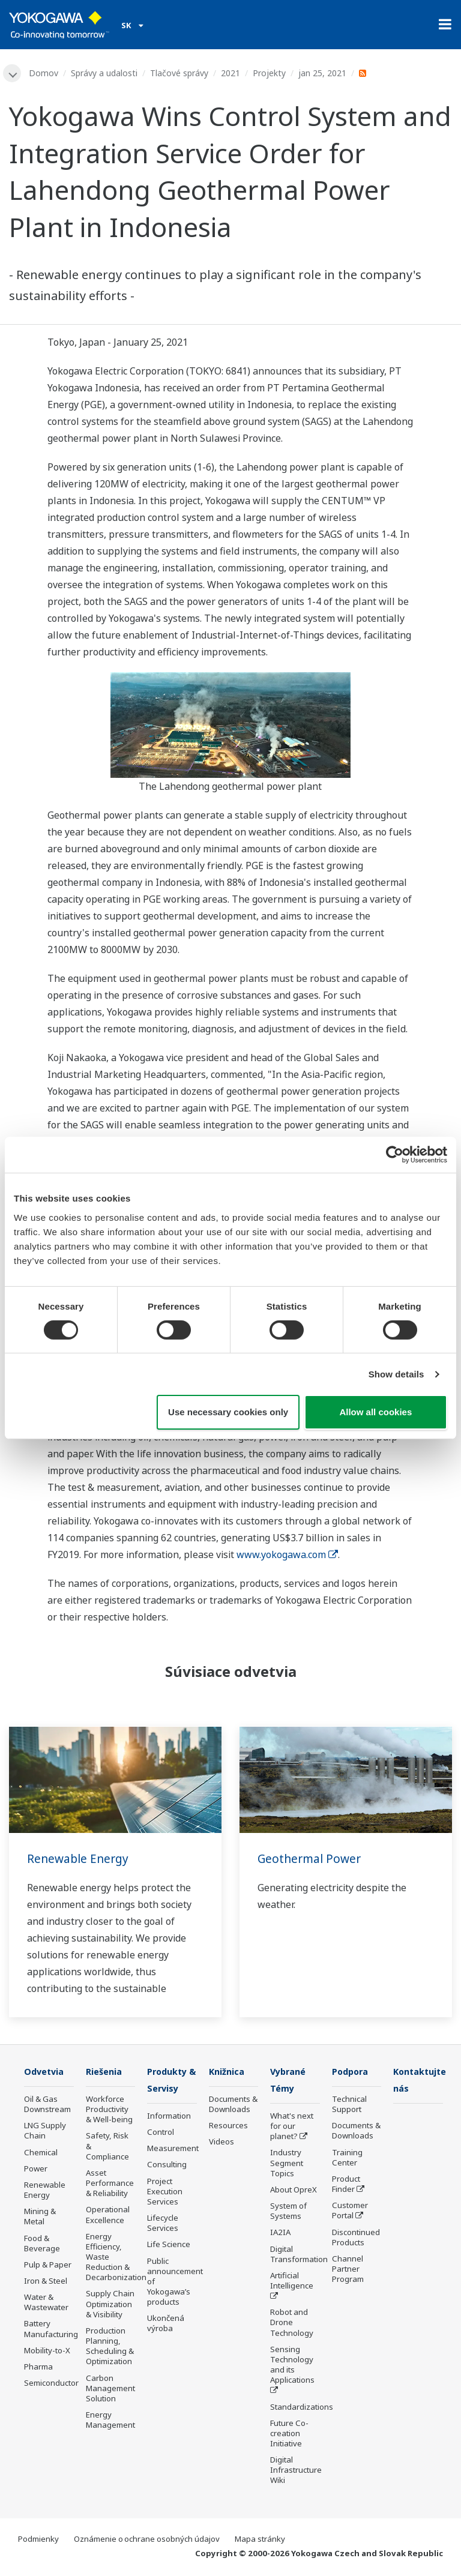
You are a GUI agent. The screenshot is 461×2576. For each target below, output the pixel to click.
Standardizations (301, 2408)
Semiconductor (51, 2384)
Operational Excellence (108, 2215)
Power (35, 2169)
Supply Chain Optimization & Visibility (110, 2304)
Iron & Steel (45, 2282)
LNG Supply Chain (45, 2131)
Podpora (352, 2072)
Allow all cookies (375, 1412)
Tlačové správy (180, 73)
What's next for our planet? (291, 2127)
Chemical (41, 2153)
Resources (228, 2126)
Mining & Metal (40, 2217)
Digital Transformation (299, 2255)
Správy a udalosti (105, 73)
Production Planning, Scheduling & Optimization (110, 2347)
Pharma (38, 2367)
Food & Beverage (42, 2243)
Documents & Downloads (233, 2105)
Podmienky (38, 2540)
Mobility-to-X (47, 2351)
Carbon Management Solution (110, 2388)
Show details (396, 1374)
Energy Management (110, 2420)
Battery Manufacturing (51, 2329)
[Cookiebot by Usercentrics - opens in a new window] (394, 1155)
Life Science (168, 2245)
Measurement (173, 2149)
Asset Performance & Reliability (110, 2184)
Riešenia (105, 2072)
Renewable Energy (80, 1859)
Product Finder (346, 2184)
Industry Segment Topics (286, 2164)
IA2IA (280, 2233)
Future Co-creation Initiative (289, 2435)
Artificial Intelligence (291, 2282)
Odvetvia (45, 2072)
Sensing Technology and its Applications (292, 2366)
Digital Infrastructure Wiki (296, 2471)
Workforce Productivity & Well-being (109, 2110)
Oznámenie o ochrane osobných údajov (147, 2540)
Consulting (167, 2166)
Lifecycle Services (162, 2224)
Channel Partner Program (348, 2270)
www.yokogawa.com (287, 1555)
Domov (44, 73)
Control (160, 2133)
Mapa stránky (260, 2540)
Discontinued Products (356, 2237)
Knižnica (228, 2072)
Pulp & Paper (47, 2265)
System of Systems (288, 2212)
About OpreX (293, 2191)
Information (169, 2117)
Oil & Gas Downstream (47, 2105)
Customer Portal (350, 2211)
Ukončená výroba (165, 2324)
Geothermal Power (311, 1859)
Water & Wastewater (46, 2303)
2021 (231, 73)
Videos (221, 2142)
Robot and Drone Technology (291, 2324)
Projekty (270, 73)
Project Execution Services (164, 2192)
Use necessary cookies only (228, 1412)
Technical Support (349, 2105)
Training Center (347, 2158)
